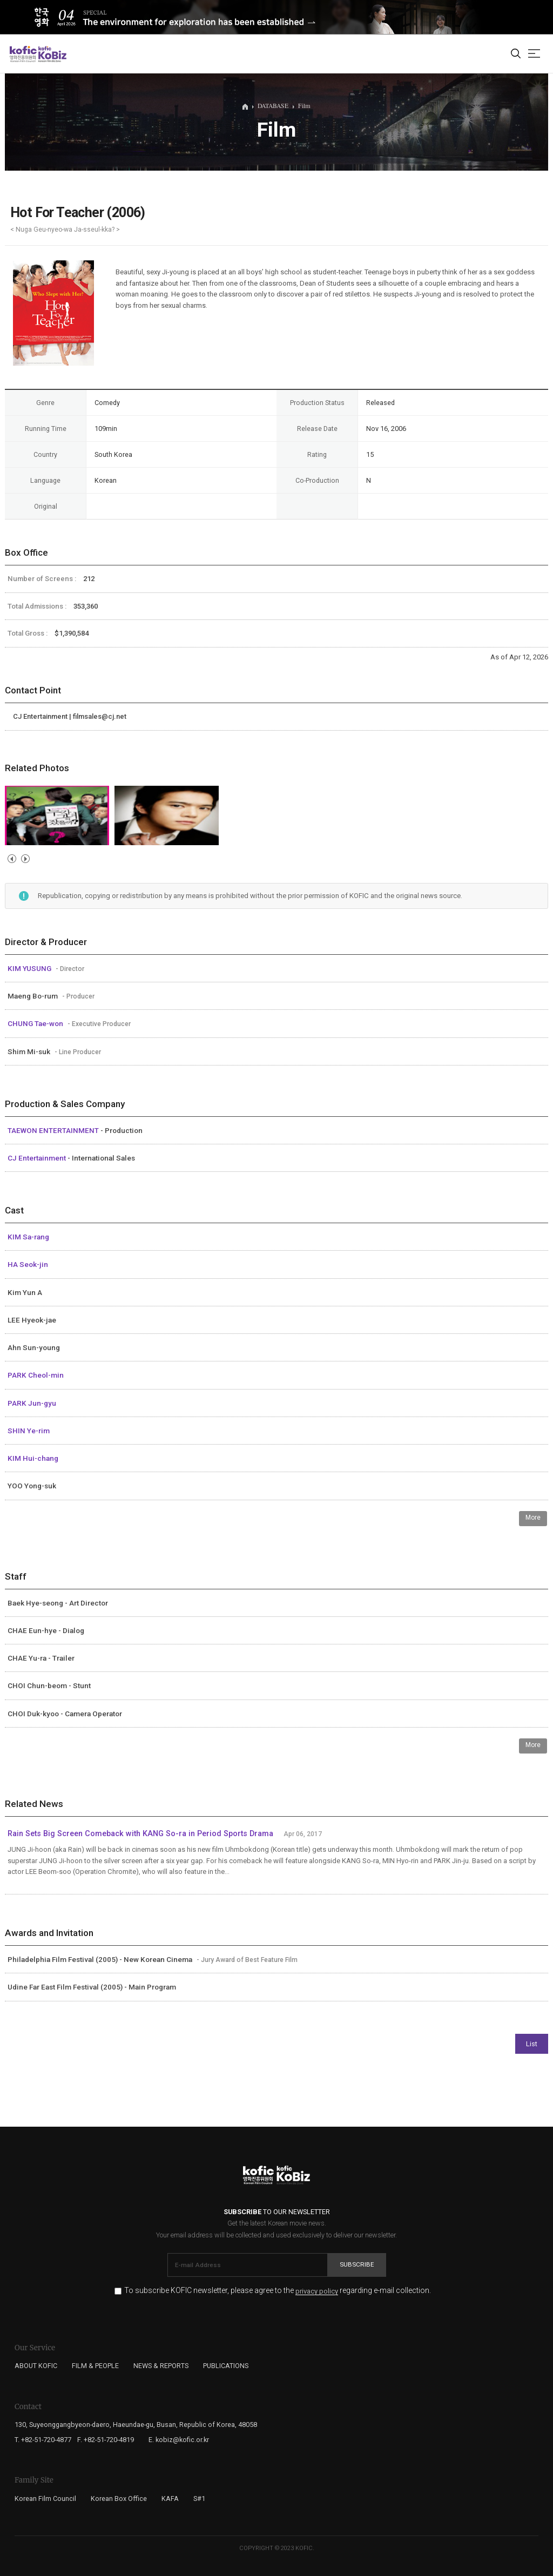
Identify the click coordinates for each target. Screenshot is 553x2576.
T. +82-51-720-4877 (43, 2440)
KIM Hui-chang (33, 1458)
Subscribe (357, 2264)
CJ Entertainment (38, 1158)
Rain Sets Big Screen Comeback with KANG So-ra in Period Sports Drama (140, 1833)
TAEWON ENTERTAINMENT (54, 1130)
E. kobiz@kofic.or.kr (179, 2440)
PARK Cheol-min (36, 1375)
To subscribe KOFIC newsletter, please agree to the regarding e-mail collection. (277, 2291)
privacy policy (316, 2291)
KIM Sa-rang (28, 1236)
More (533, 1517)
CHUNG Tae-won (36, 1023)
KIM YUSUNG (30, 968)
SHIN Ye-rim (29, 1430)
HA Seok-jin (28, 1264)
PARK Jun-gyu (32, 1403)
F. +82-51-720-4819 (105, 2440)
